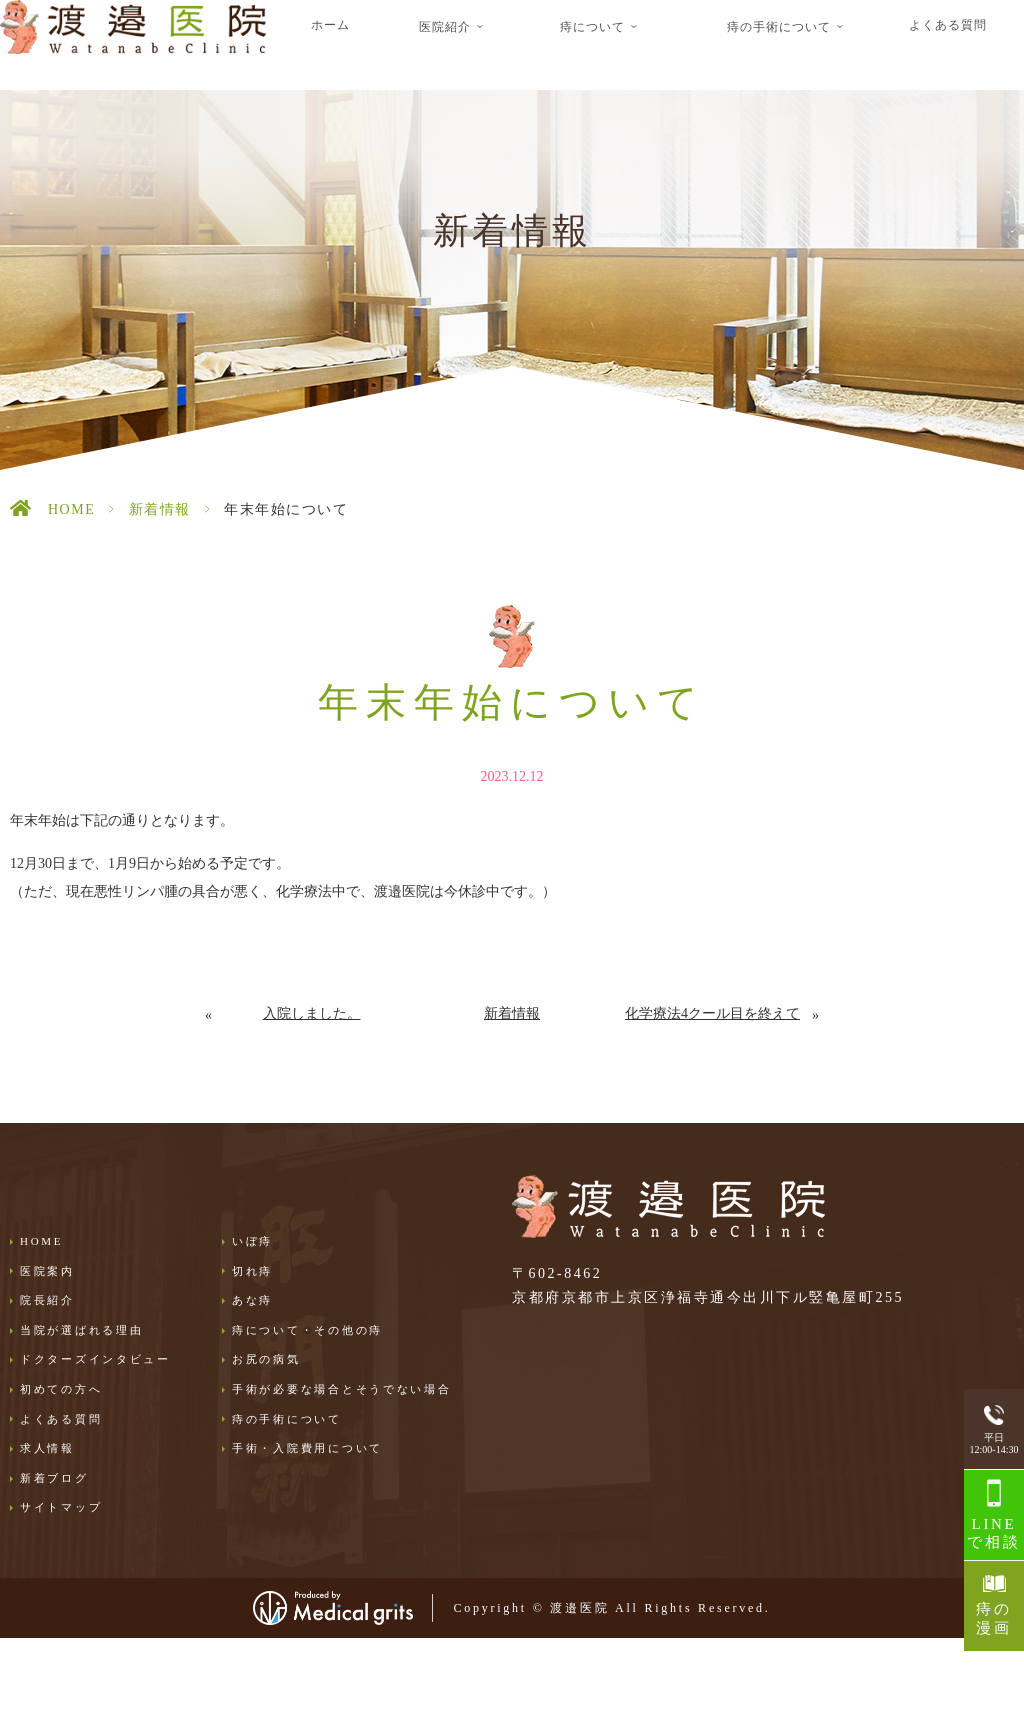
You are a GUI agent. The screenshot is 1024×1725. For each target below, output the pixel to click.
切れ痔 (252, 1271)
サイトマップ (61, 1507)
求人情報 (47, 1448)
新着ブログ (54, 1478)
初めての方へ (61, 1389)
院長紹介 (47, 1300)
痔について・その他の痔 (307, 1330)
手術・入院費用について (307, 1448)
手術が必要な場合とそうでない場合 (342, 1389)
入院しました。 (312, 1013)
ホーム (330, 25)
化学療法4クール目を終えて (712, 1013)
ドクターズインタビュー (95, 1359)
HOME (71, 509)
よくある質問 (948, 25)
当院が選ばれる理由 (81, 1330)
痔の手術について (287, 1419)
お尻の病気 (266, 1359)
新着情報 (160, 509)
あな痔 (252, 1300)
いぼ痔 (252, 1241)
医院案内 (47, 1271)
